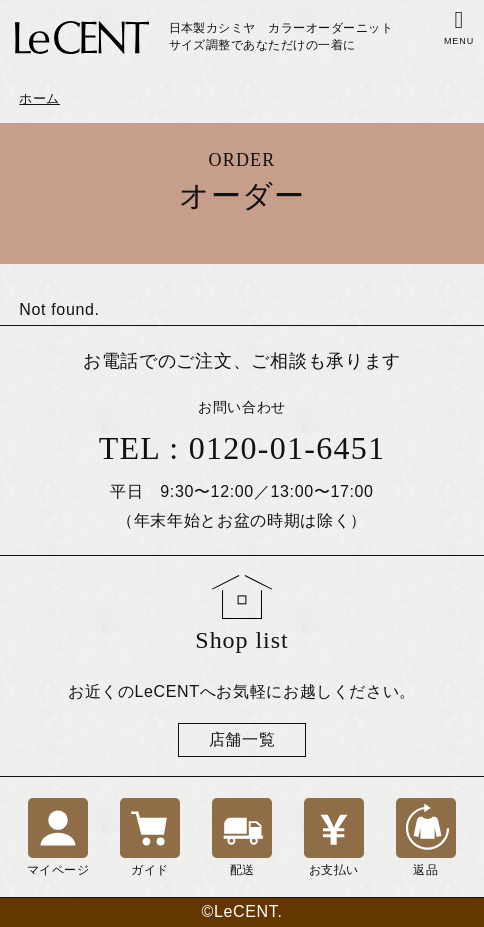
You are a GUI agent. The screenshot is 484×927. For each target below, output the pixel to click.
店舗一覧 (242, 739)
